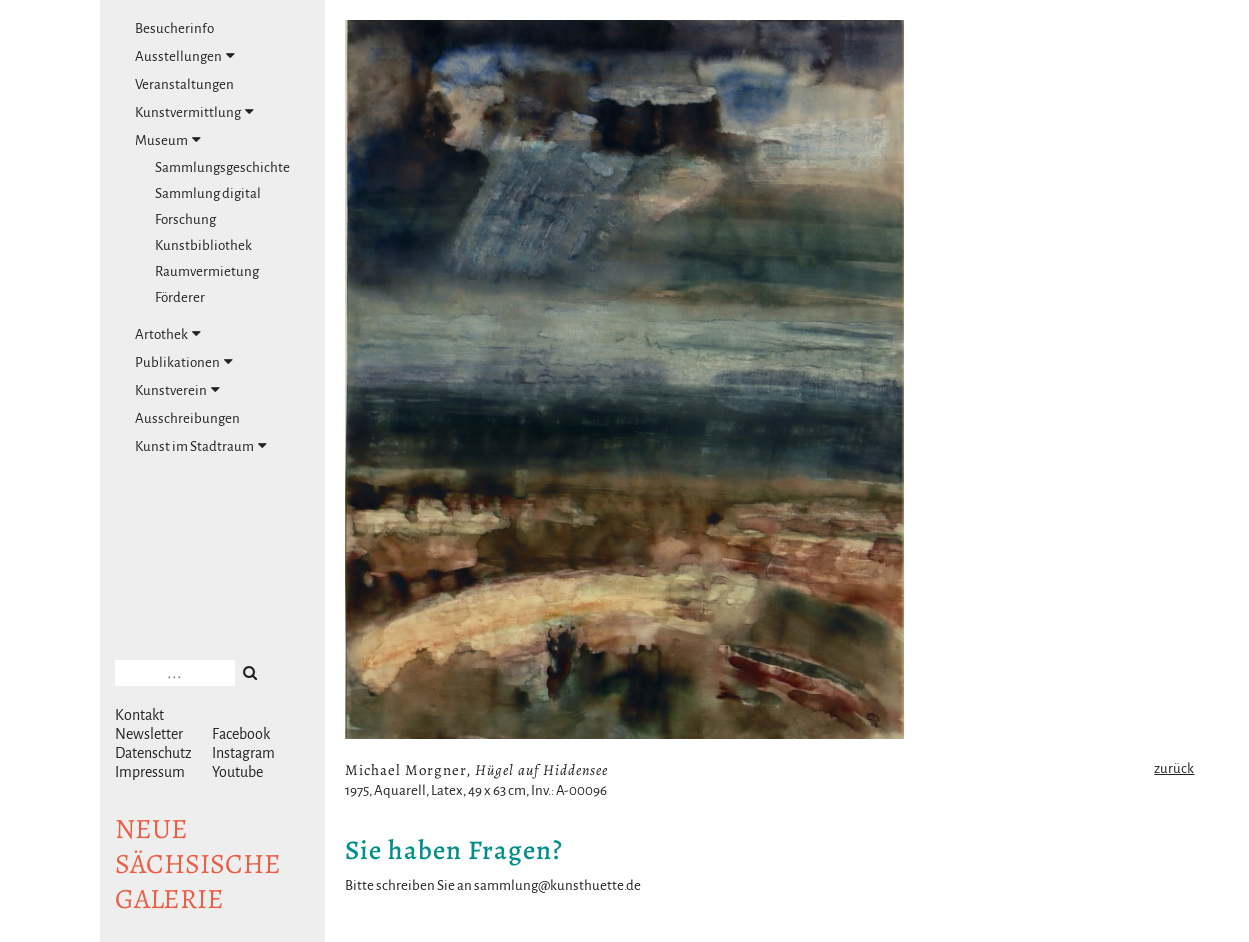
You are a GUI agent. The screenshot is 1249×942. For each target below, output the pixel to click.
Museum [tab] (168, 140)
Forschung (185, 219)
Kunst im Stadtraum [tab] (201, 446)
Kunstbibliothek (203, 245)
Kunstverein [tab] (177, 390)
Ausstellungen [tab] (185, 56)
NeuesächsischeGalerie (198, 864)
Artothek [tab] (168, 334)
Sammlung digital (208, 193)
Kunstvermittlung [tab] (194, 112)
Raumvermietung (207, 271)
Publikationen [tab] (184, 362)
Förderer (180, 297)
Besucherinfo (174, 28)
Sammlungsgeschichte (222, 167)
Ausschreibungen (187, 418)
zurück (1174, 768)
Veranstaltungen (184, 84)
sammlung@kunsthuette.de (557, 885)
